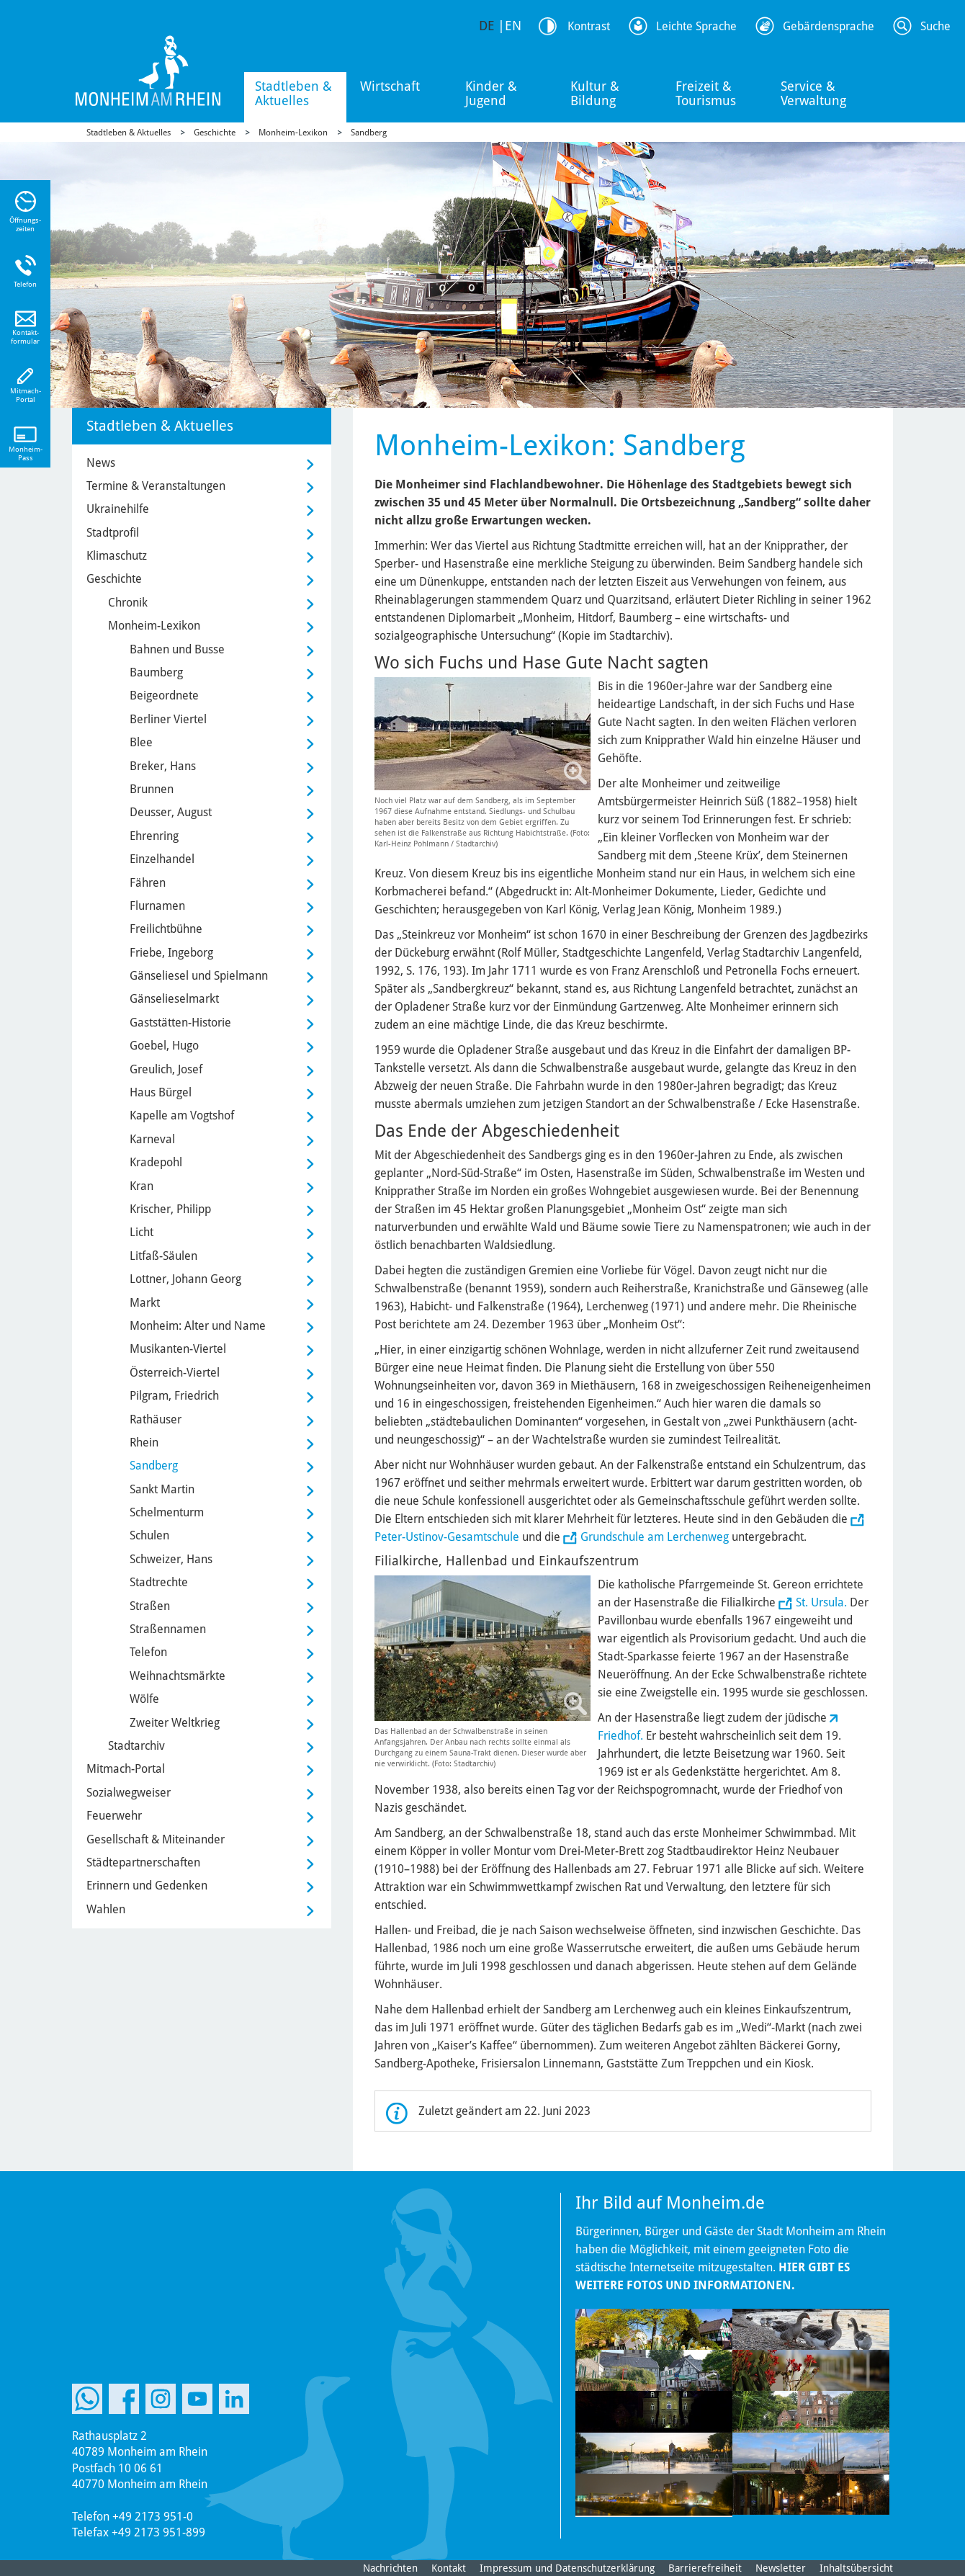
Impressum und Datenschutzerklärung (567, 2568)
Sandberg (369, 133)
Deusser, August (171, 812)
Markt (145, 1303)
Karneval (152, 1139)
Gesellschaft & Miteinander (155, 1839)
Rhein (144, 1442)
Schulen (149, 1535)
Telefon (148, 1652)
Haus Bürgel (161, 1092)
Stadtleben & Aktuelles (293, 93)
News (100, 463)
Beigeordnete (164, 695)
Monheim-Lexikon (293, 133)
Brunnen (152, 789)
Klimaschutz (116, 556)
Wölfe (144, 1699)
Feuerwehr (114, 1816)
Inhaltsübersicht (856, 2568)
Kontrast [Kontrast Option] (588, 26)
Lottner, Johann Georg (185, 1279)
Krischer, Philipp (170, 1209)
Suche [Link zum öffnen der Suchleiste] (935, 26)
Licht (141, 1232)
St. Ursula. (821, 1602)
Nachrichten (390, 2568)
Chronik (128, 602)
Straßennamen (168, 1629)
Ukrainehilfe (117, 509)
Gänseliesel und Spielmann (199, 976)
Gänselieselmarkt (174, 999)
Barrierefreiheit (705, 2568)
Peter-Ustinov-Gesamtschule (446, 1537)
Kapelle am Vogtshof (182, 1115)
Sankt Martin (162, 1489)
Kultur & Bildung (594, 93)
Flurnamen (157, 906)
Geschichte (214, 133)
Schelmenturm (167, 1512)
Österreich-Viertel (175, 1372)
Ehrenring (154, 836)
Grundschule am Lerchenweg (654, 1537)
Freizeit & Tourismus (706, 93)
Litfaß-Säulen (163, 1256)
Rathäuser (155, 1419)
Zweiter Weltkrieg (175, 1723)
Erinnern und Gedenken (146, 1885)
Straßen (150, 1606)
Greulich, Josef (166, 1069)
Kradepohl (156, 1162)
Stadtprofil (112, 533)
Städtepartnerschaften (143, 1862)
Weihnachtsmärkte (177, 1676)
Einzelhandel (162, 859)
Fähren (148, 883)
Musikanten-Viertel (178, 1349)
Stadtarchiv (136, 1746)
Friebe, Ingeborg (171, 953)
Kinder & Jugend (491, 93)
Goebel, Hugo (164, 1045)
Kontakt (448, 2568)
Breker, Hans (163, 766)
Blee (141, 742)
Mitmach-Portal (125, 1769)
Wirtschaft (390, 86)
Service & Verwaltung (813, 93)
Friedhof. (620, 1736)
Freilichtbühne (166, 929)
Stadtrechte (159, 1582)
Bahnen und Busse (177, 649)
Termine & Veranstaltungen (155, 486)
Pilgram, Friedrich (174, 1396)
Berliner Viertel (168, 719)
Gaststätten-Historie (180, 1022)
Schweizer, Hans (171, 1559)
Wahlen (105, 1909)
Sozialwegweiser (128, 1792)
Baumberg (156, 672)
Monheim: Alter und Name (198, 1326)
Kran (141, 1186)
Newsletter (780, 2568)
